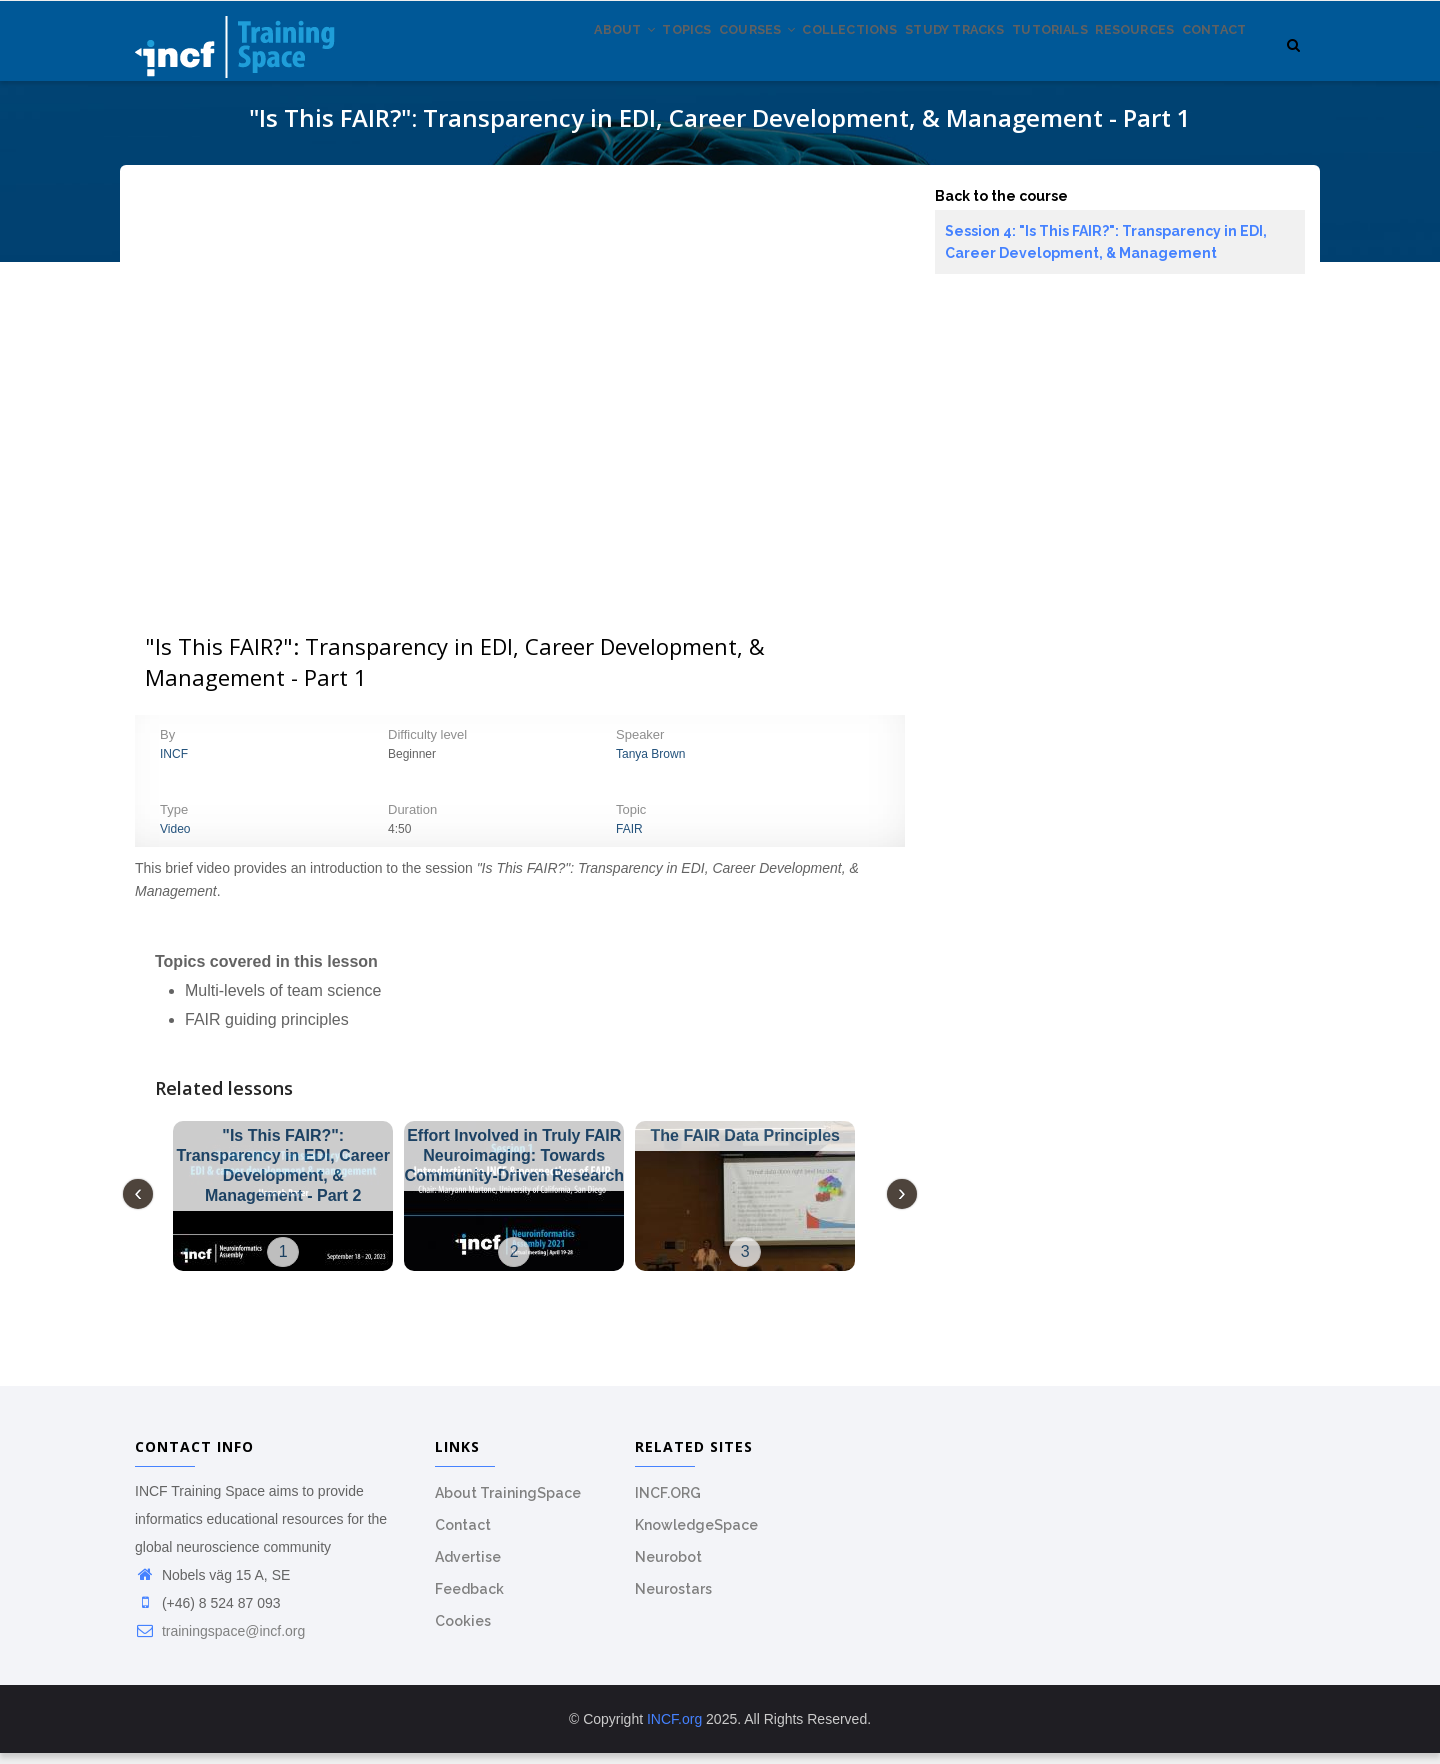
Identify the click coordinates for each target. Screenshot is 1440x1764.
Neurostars (673, 1600)
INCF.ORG (668, 1504)
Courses (678, 59)
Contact (1207, 59)
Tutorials (1015, 59)
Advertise (468, 1568)
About (517, 59)
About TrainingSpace (508, 1504)
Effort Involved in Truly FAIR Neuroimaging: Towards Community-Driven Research (514, 1166)
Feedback (469, 1600)
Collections (785, 59)
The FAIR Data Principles (745, 1146)
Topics (593, 59)
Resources (1113, 59)
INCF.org (674, 1730)
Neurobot (668, 1568)
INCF (174, 765)
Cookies (463, 1632)
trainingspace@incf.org (220, 1642)
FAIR (629, 840)
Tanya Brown (650, 765)
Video (175, 840)
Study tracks (905, 59)
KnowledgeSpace (696, 1536)
